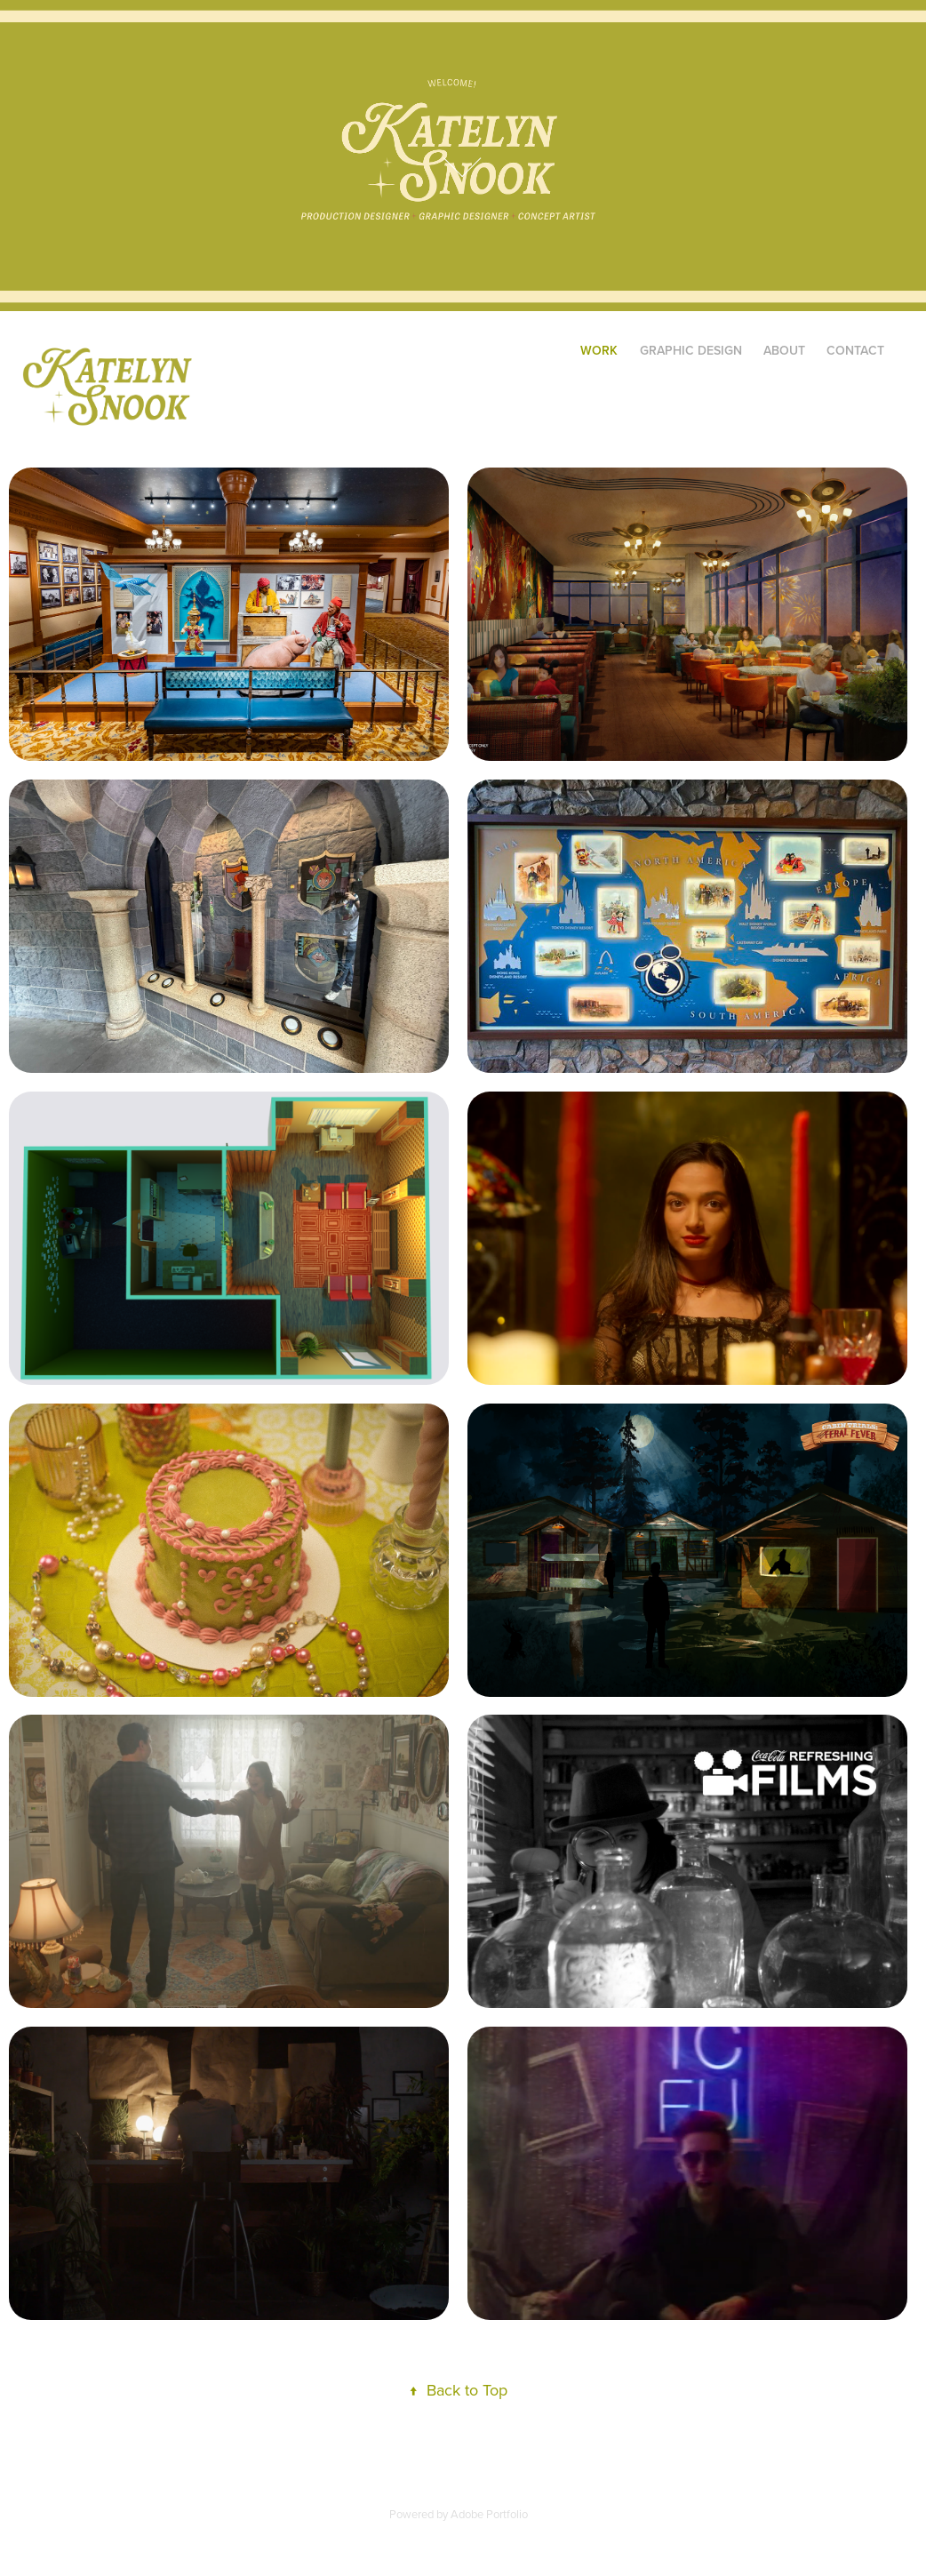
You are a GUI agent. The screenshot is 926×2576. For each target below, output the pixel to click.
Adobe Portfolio (489, 2514)
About (784, 350)
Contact (855, 350)
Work (599, 350)
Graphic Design (691, 350)
